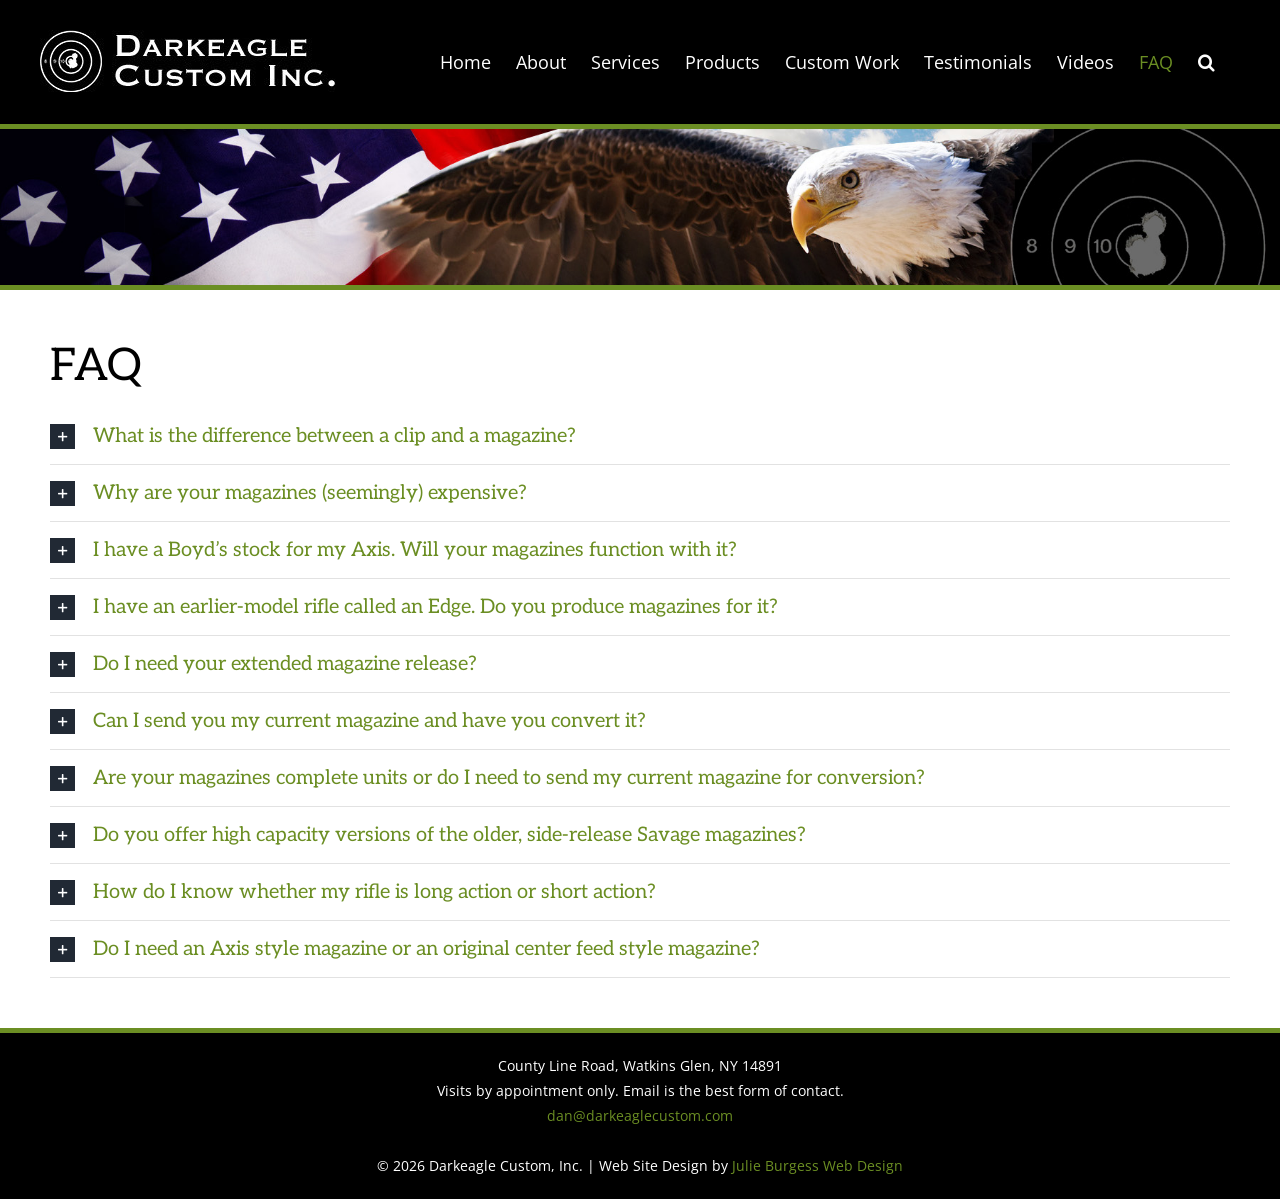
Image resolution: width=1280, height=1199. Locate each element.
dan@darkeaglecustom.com (640, 1115)
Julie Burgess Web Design (817, 1165)
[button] (1206, 62)
